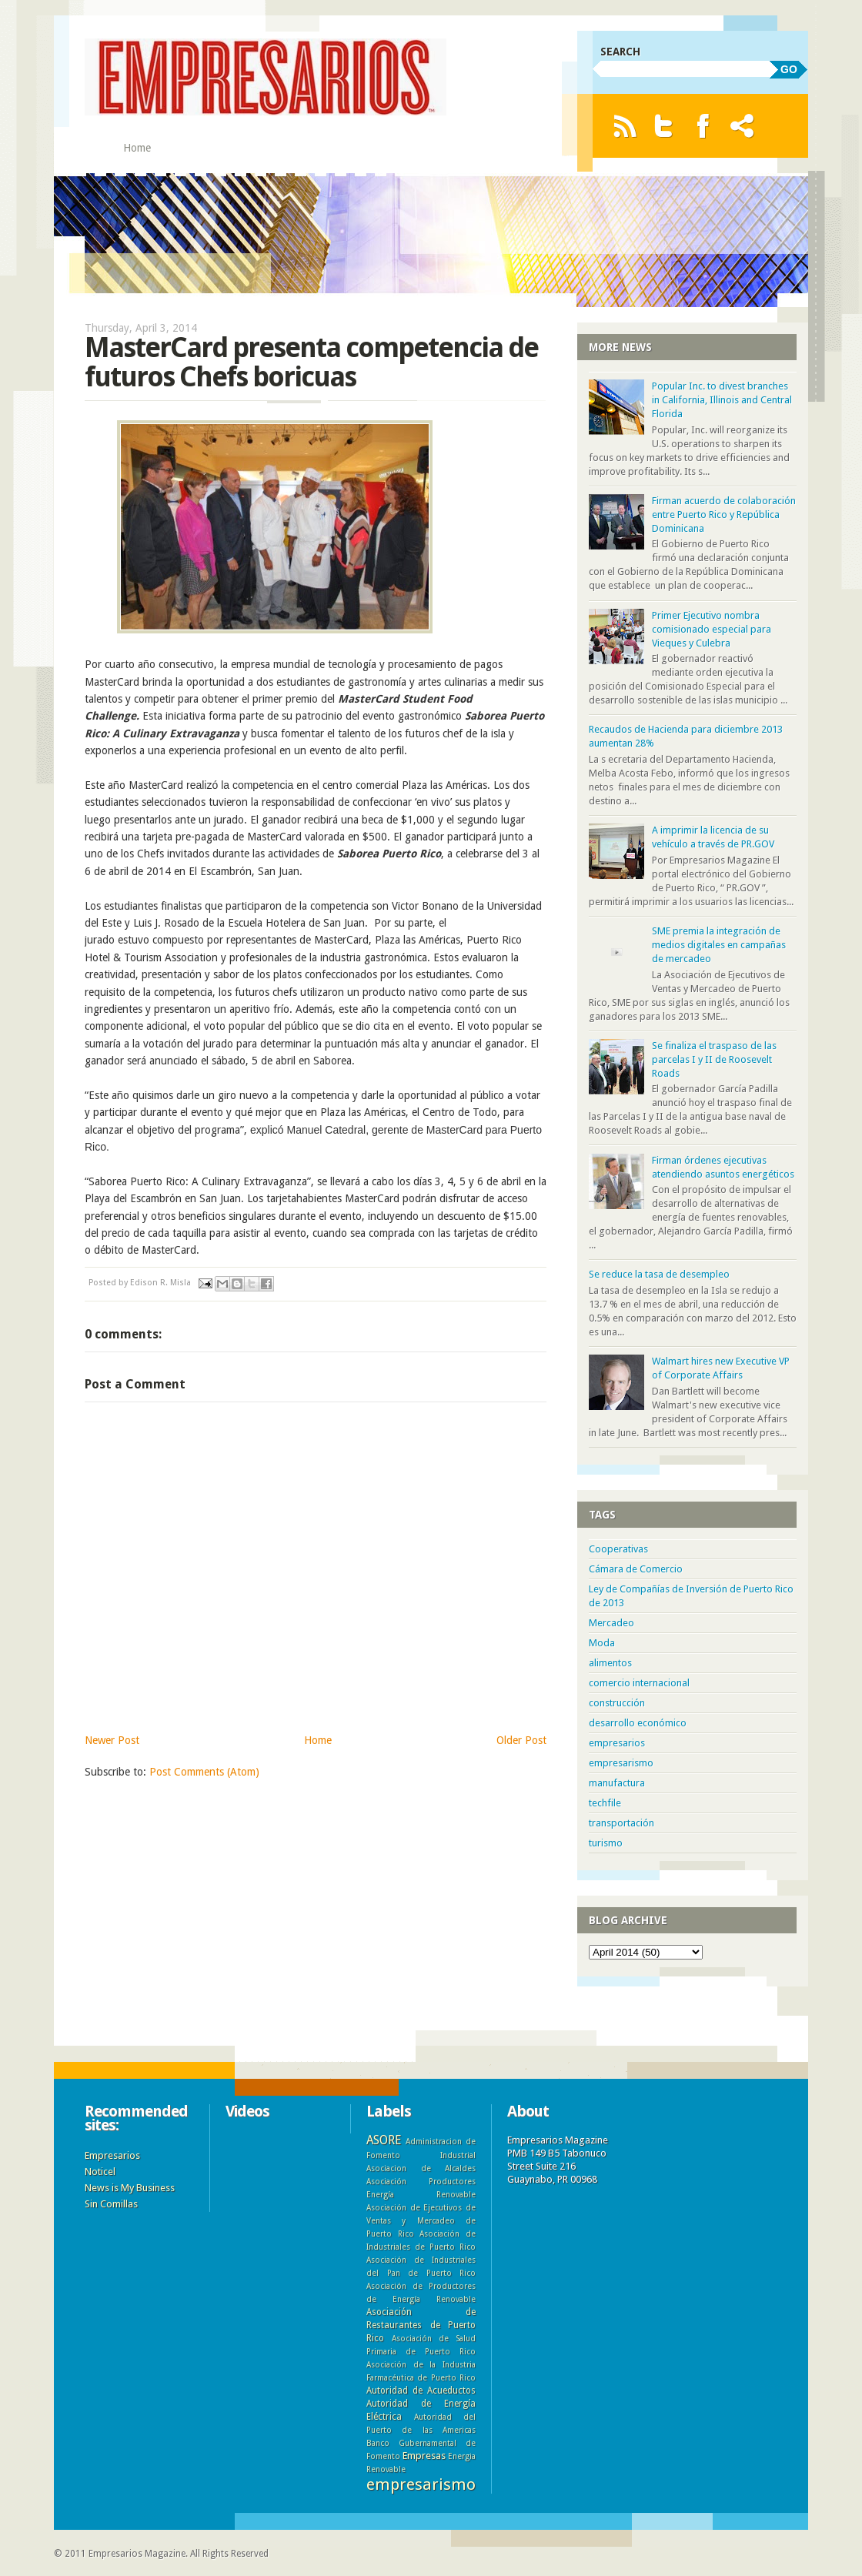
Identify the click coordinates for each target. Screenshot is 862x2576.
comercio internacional (639, 1683)
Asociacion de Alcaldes (421, 2168)
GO (788, 69)
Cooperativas (618, 1549)
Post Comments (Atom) (204, 1772)
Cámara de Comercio (636, 1569)
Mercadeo (611, 1623)
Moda (602, 1643)
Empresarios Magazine (137, 2553)
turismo (606, 1843)
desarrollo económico (638, 1723)
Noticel (100, 2171)
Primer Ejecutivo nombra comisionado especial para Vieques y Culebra (711, 629)
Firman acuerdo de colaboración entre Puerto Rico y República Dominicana (724, 514)
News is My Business (130, 2187)
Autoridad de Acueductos (421, 2390)
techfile (605, 1803)
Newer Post (112, 1740)
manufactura (617, 1783)
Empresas (424, 2455)
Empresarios (112, 2155)
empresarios (617, 1743)
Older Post (521, 1740)
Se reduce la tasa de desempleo (659, 1274)
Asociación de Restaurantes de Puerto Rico (421, 2325)
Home (137, 148)
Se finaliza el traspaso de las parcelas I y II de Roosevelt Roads (714, 1059)
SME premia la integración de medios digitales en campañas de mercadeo (719, 944)
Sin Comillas (111, 2204)
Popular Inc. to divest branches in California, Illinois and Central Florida (722, 399)
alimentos (610, 1663)
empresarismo (621, 1763)
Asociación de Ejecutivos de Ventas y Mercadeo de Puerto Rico (421, 2220)
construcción (617, 1703)
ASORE (383, 2140)
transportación (621, 1823)
